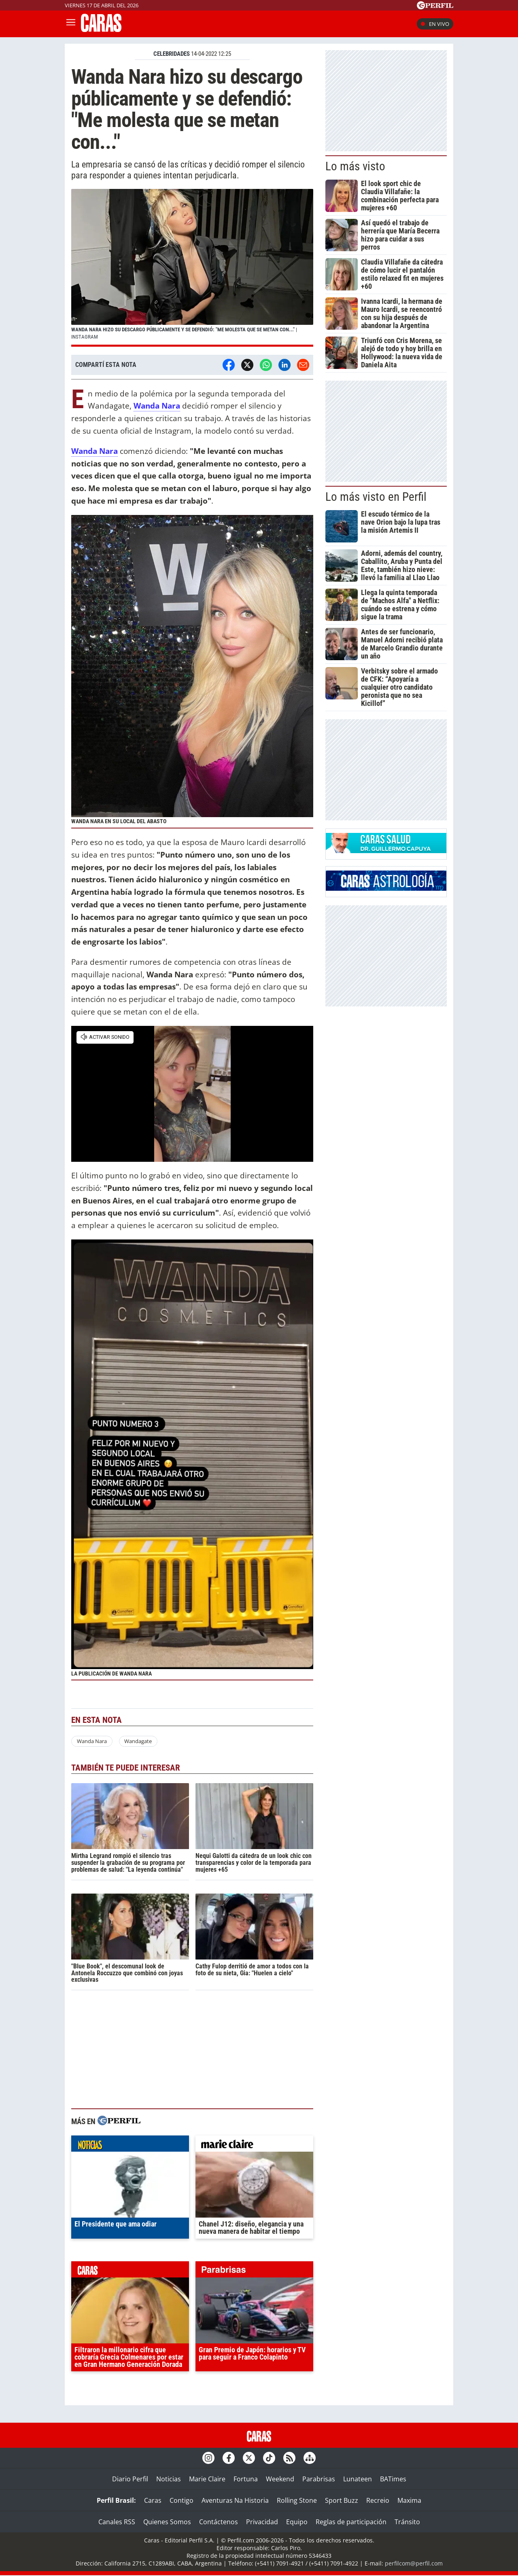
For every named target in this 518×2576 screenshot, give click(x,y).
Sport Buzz (341, 2500)
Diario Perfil (130, 2478)
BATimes (393, 2478)
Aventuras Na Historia (235, 2500)
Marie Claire (207, 2478)
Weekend (280, 2478)
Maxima (409, 2500)
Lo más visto (355, 166)
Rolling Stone (297, 2500)
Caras (152, 2500)
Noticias (168, 2478)
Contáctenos (218, 2521)
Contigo (181, 2500)
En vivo (435, 24)
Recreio (377, 2500)
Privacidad (262, 2521)
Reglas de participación (351, 2521)
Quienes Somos (167, 2521)
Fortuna (246, 2478)
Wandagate (138, 1741)
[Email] (303, 365)
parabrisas (254, 2271)
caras (130, 2271)
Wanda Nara (92, 1741)
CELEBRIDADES (171, 53)
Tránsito (407, 2521)
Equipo (297, 2521)
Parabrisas (318, 2478)
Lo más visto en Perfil (376, 497)
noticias (130, 2146)
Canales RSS (116, 2521)
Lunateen (357, 2478)
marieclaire (254, 2146)
